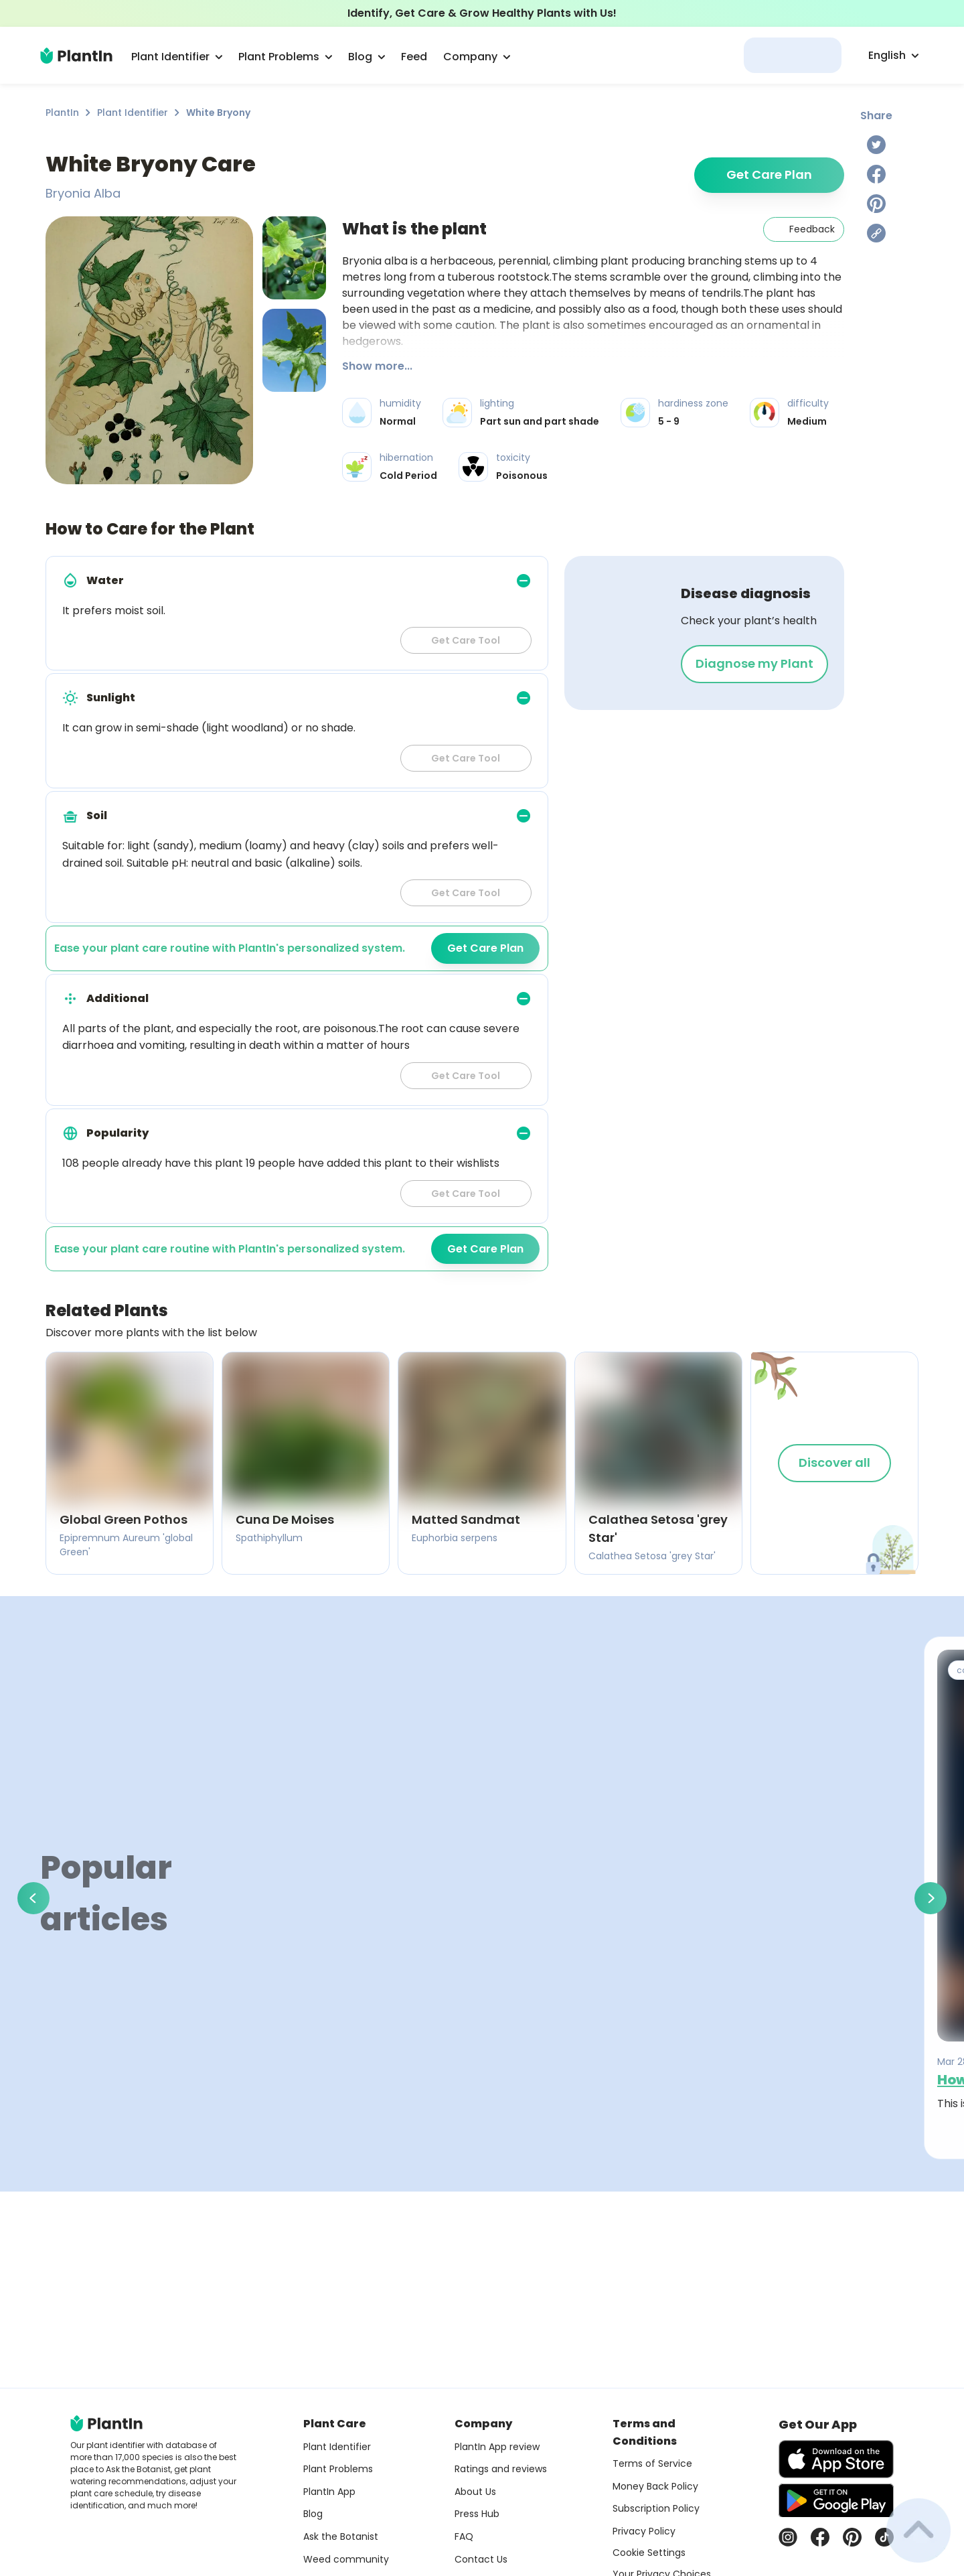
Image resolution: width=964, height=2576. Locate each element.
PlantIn (62, 112)
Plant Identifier (132, 112)
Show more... (377, 366)
